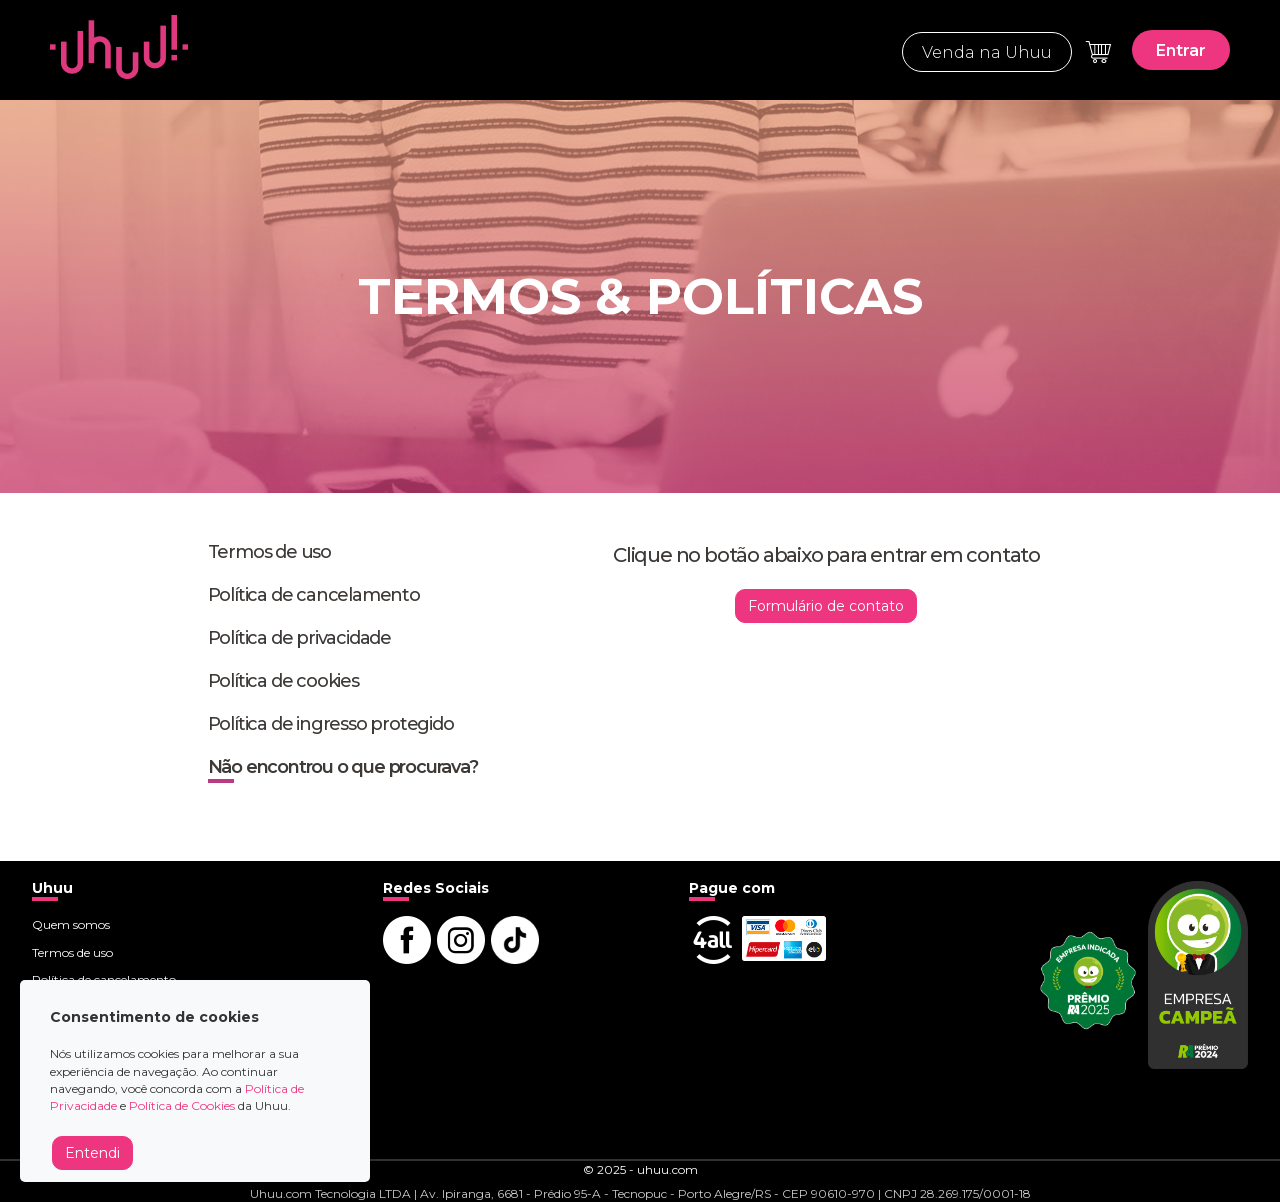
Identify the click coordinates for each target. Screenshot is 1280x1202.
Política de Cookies (182, 1105)
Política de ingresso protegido (331, 724)
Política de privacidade (299, 638)
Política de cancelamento (314, 595)
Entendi (92, 1153)
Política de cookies (283, 681)
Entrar (1181, 50)
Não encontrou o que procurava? (343, 767)
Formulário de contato (826, 606)
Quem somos (71, 924)
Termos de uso (269, 552)
